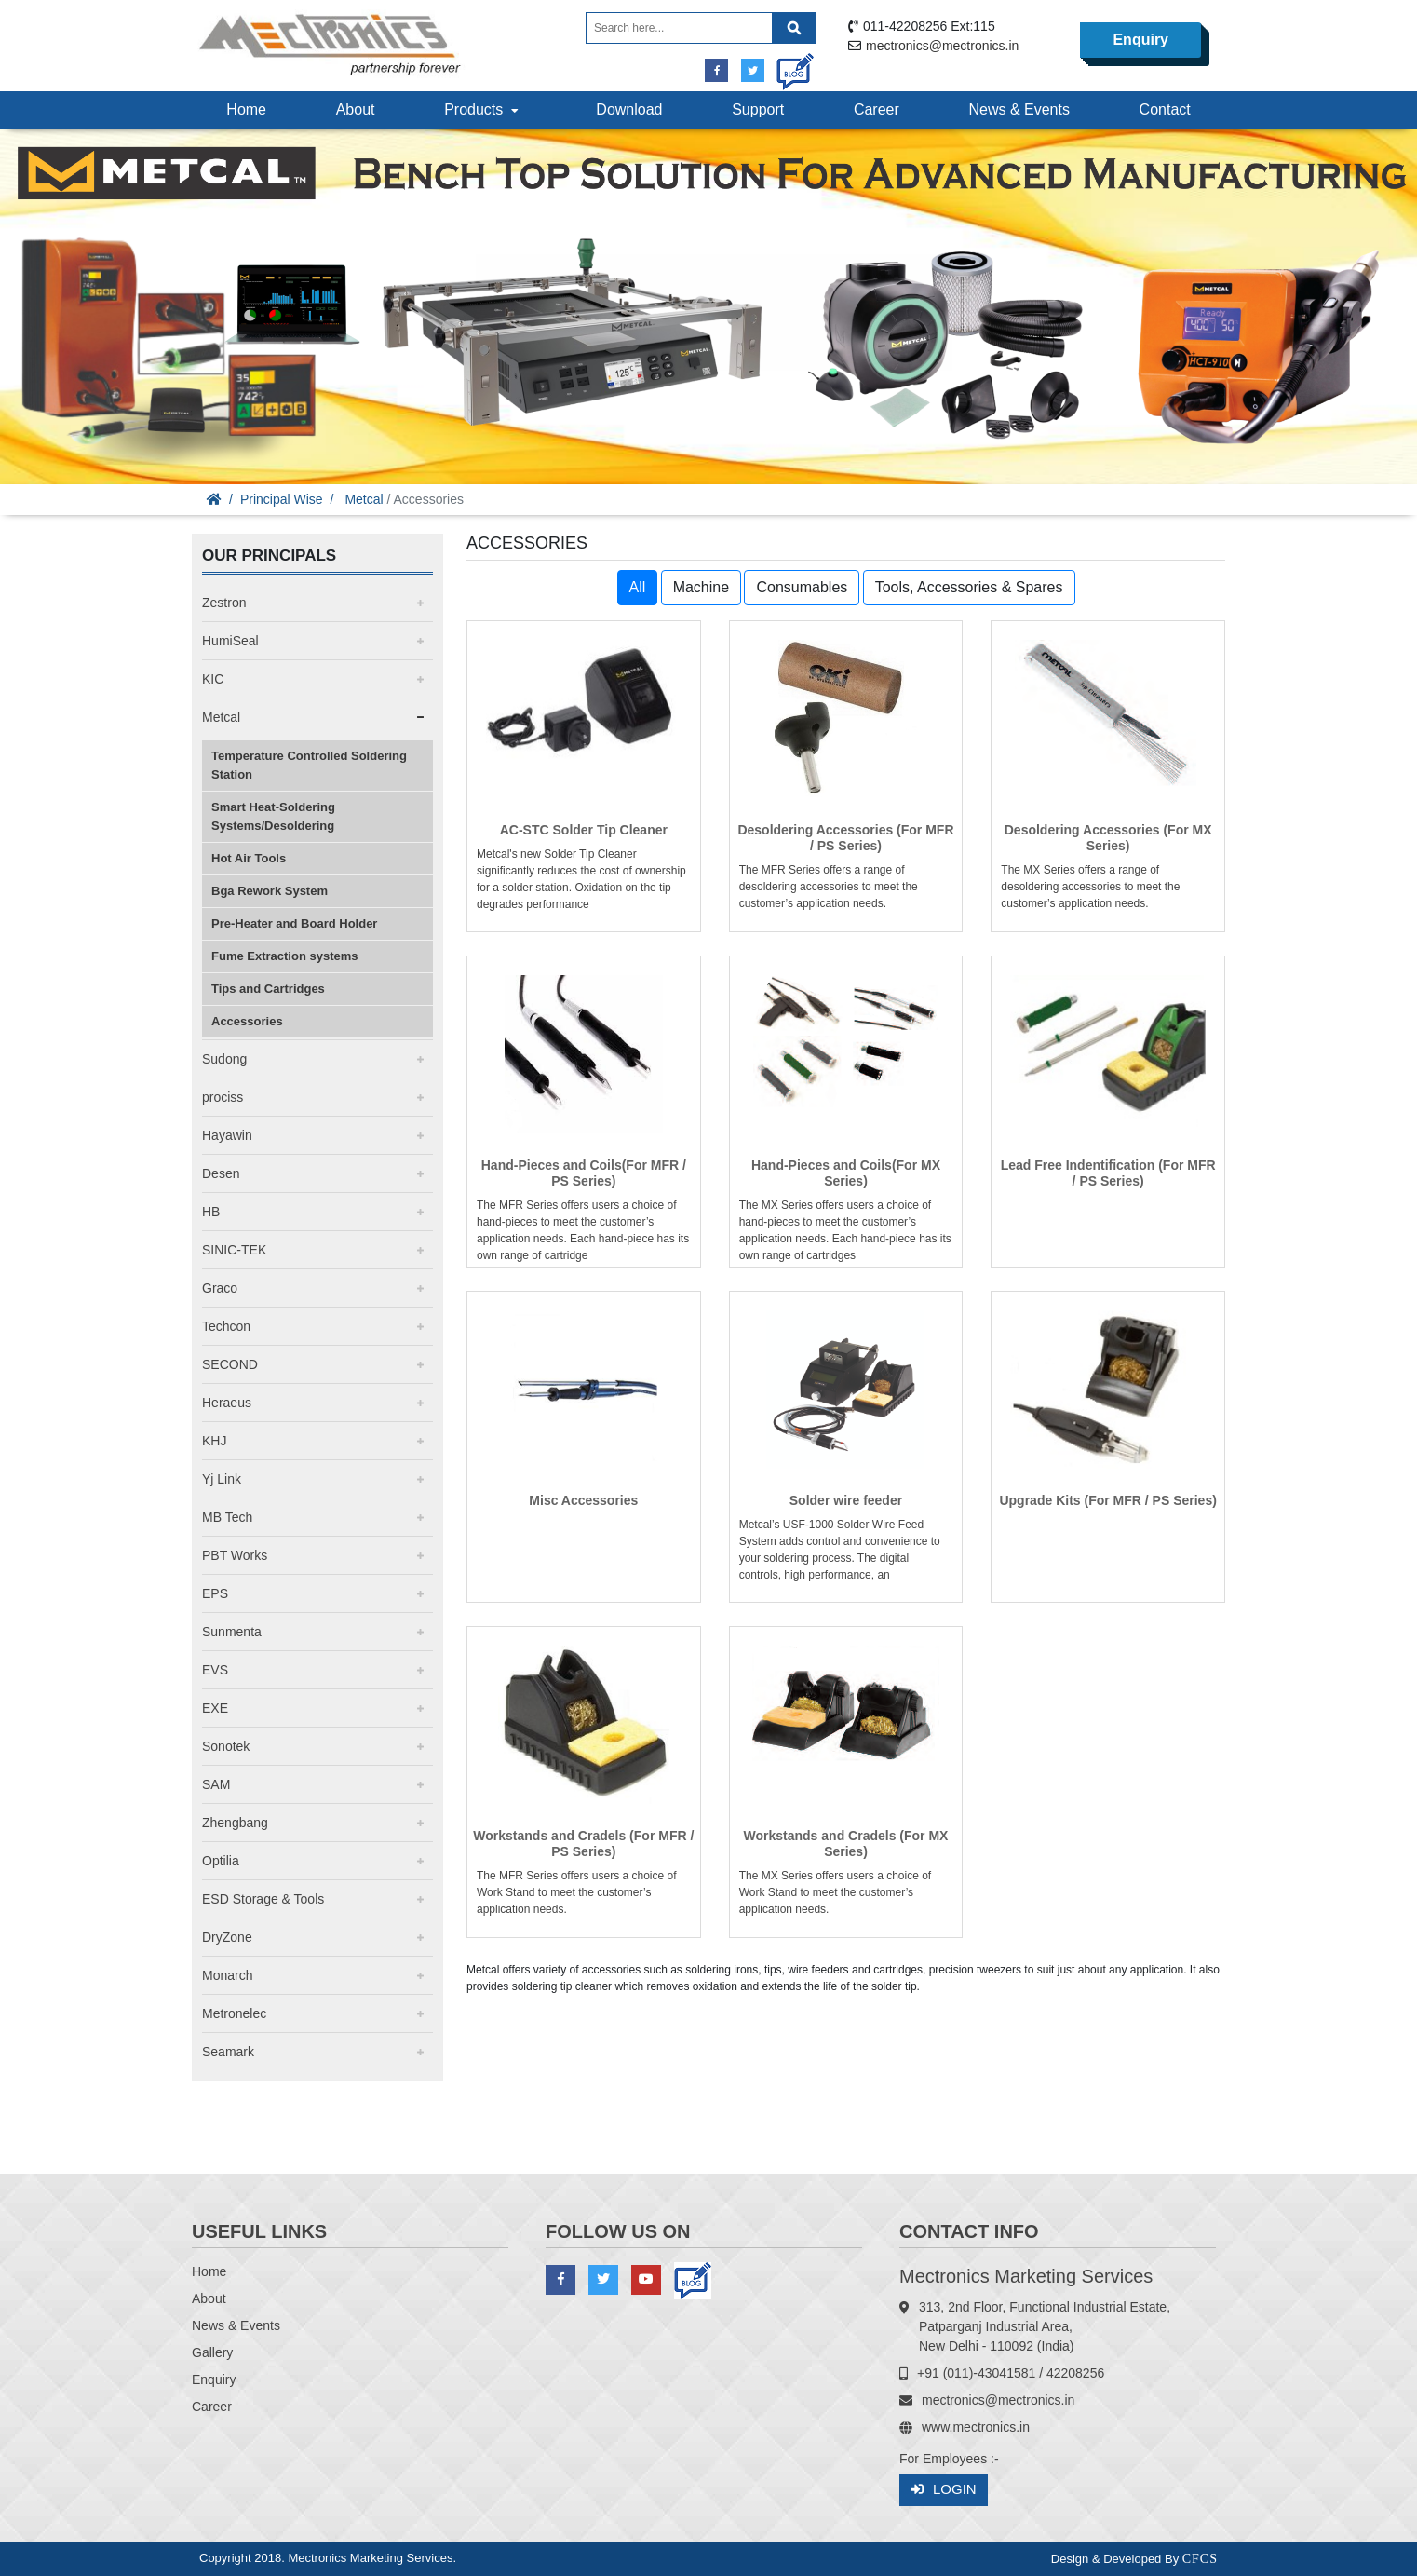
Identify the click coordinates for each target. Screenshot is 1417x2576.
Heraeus (226, 1402)
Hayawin (227, 1135)
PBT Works (234, 1555)
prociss (222, 1097)
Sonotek (226, 1746)
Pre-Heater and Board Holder (294, 923)
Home (246, 109)
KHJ (214, 1440)
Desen (220, 1173)
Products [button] (483, 109)
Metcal (363, 499)
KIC (212, 678)
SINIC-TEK (234, 1249)
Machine (701, 587)
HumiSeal (230, 640)
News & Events (1018, 109)
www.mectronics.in (976, 2427)
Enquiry (1140, 39)
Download (629, 109)
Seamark (228, 2051)
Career (876, 109)
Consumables (801, 587)
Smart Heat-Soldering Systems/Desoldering (273, 816)
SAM (216, 1784)
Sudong (224, 1058)
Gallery (212, 2352)
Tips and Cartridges (268, 989)
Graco (219, 1288)
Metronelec (234, 2013)
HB (211, 1211)
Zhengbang (235, 1822)
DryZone (227, 1937)
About (355, 109)
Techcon (226, 1326)
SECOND (230, 1364)
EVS (215, 1669)
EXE (215, 1708)
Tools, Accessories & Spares (969, 587)
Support (758, 109)
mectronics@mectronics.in (942, 45)
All (637, 587)
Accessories (247, 1021)
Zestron (224, 602)
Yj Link (221, 1478)
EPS (215, 1593)
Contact (1165, 109)
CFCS (1200, 2559)
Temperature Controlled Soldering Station (309, 765)
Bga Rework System (269, 891)
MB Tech (227, 1517)
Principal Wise (281, 499)
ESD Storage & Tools (263, 1898)
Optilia (220, 1860)
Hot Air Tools (248, 858)
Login (944, 2490)
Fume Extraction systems (284, 956)
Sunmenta (232, 1631)
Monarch (227, 1975)
